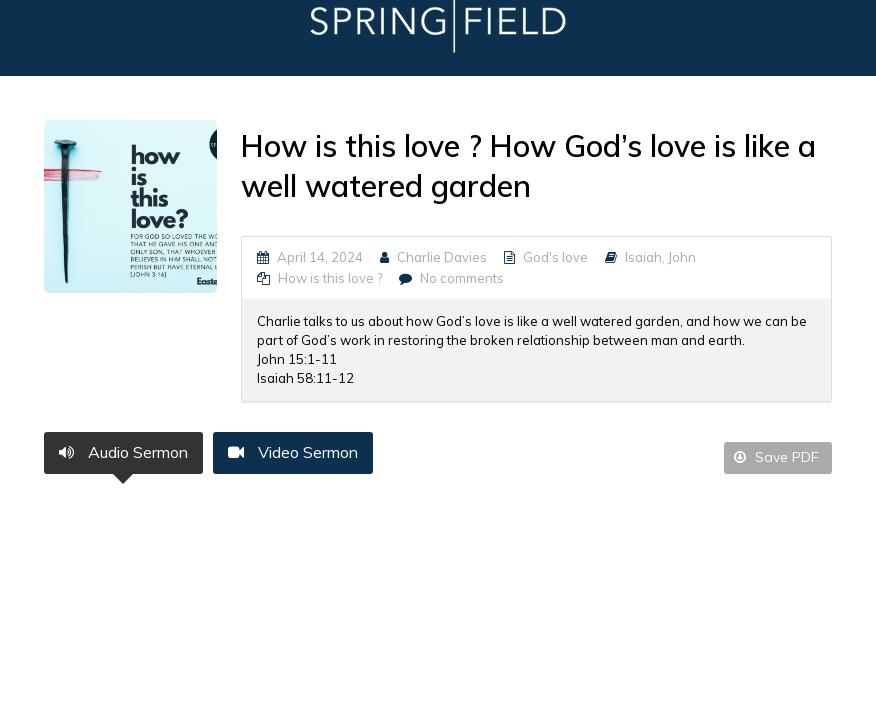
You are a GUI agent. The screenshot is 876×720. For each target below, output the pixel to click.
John (682, 257)
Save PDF (776, 457)
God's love (555, 257)
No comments (462, 278)
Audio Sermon (123, 452)
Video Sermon (293, 452)
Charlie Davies (442, 257)
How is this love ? (330, 278)
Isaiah (643, 257)
